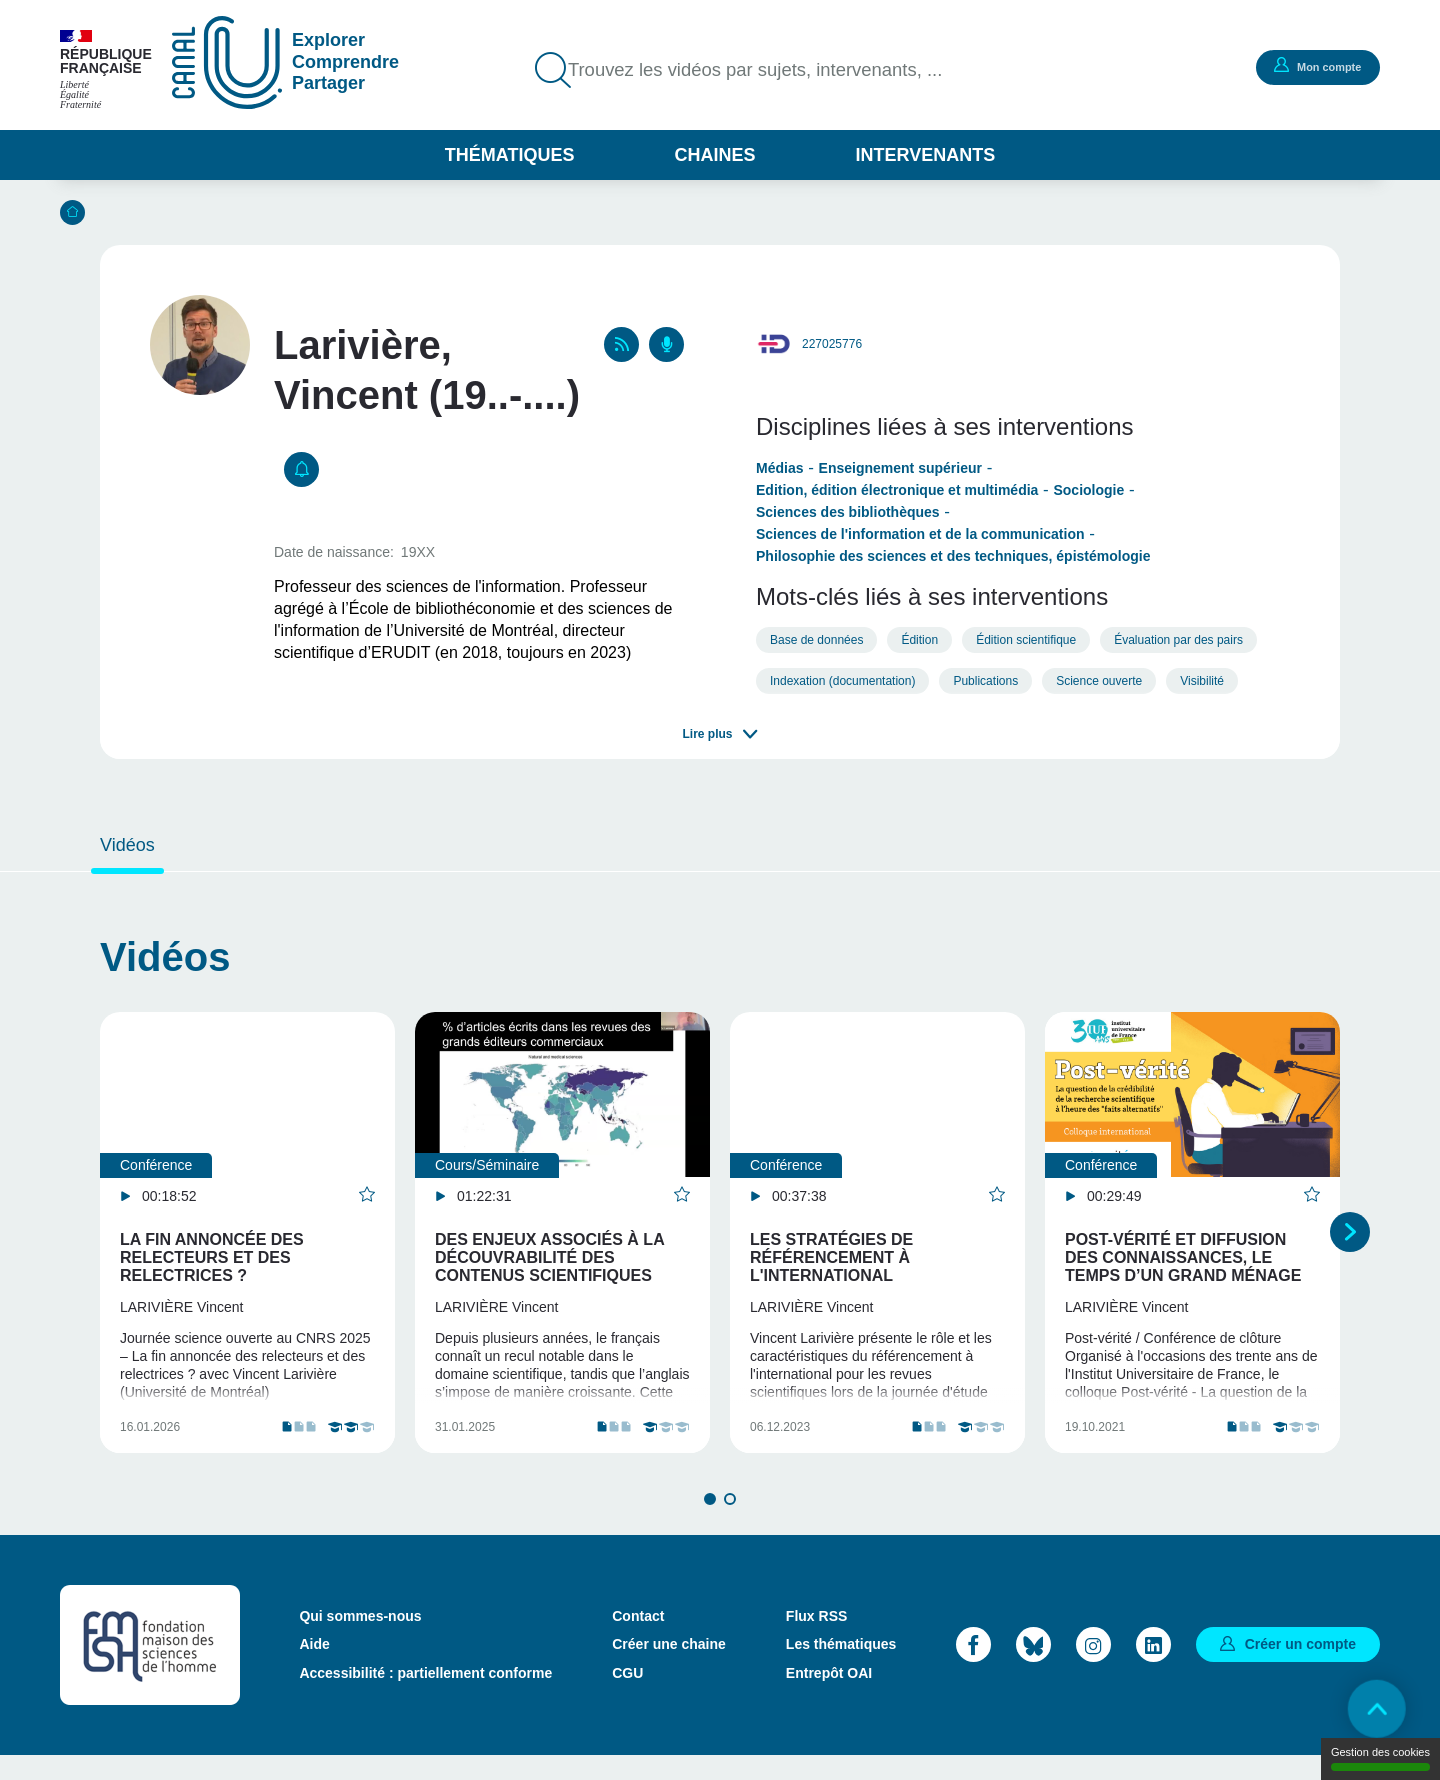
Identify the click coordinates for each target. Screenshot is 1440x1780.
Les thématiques (841, 1669)
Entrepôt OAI (829, 1697)
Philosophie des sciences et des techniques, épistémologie (953, 556)
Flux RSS (816, 1641)
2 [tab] (730, 1523)
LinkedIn (1153, 1668)
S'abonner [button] (301, 469)
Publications (985, 681)
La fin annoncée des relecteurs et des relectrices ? (212, 1257)
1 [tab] (710, 1523)
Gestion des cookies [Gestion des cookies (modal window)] (1380, 1758)
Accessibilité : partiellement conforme (425, 1697)
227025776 (832, 344)
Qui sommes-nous (360, 1641)
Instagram (1093, 1668)
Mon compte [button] (1315, 66)
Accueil (72, 212)
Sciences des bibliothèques (848, 512)
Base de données (816, 640)
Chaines (714, 155)
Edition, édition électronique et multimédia (897, 490)
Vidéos (127, 845)
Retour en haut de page (1370, 1710)
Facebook (973, 1668)
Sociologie (1088, 490)
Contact (638, 1641)
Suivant (1350, 1244)
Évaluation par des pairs (1178, 640)
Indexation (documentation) (842, 681)
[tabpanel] (247, 1244)
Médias (779, 468)
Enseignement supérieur (900, 468)
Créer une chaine (669, 1669)
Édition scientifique (1026, 640)
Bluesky (1033, 1668)
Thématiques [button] (510, 155)
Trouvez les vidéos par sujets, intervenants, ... (770, 70)
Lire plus (707, 734)
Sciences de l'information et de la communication (920, 534)
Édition (919, 640)
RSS (621, 344)
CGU (627, 1697)
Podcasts (666, 344)
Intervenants (926, 155)
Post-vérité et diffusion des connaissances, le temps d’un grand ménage (1183, 1257)
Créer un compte (1300, 1668)
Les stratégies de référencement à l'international (831, 1257)
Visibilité (1202, 681)
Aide (314, 1669)
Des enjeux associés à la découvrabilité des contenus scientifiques (549, 1257)
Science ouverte (1099, 681)
